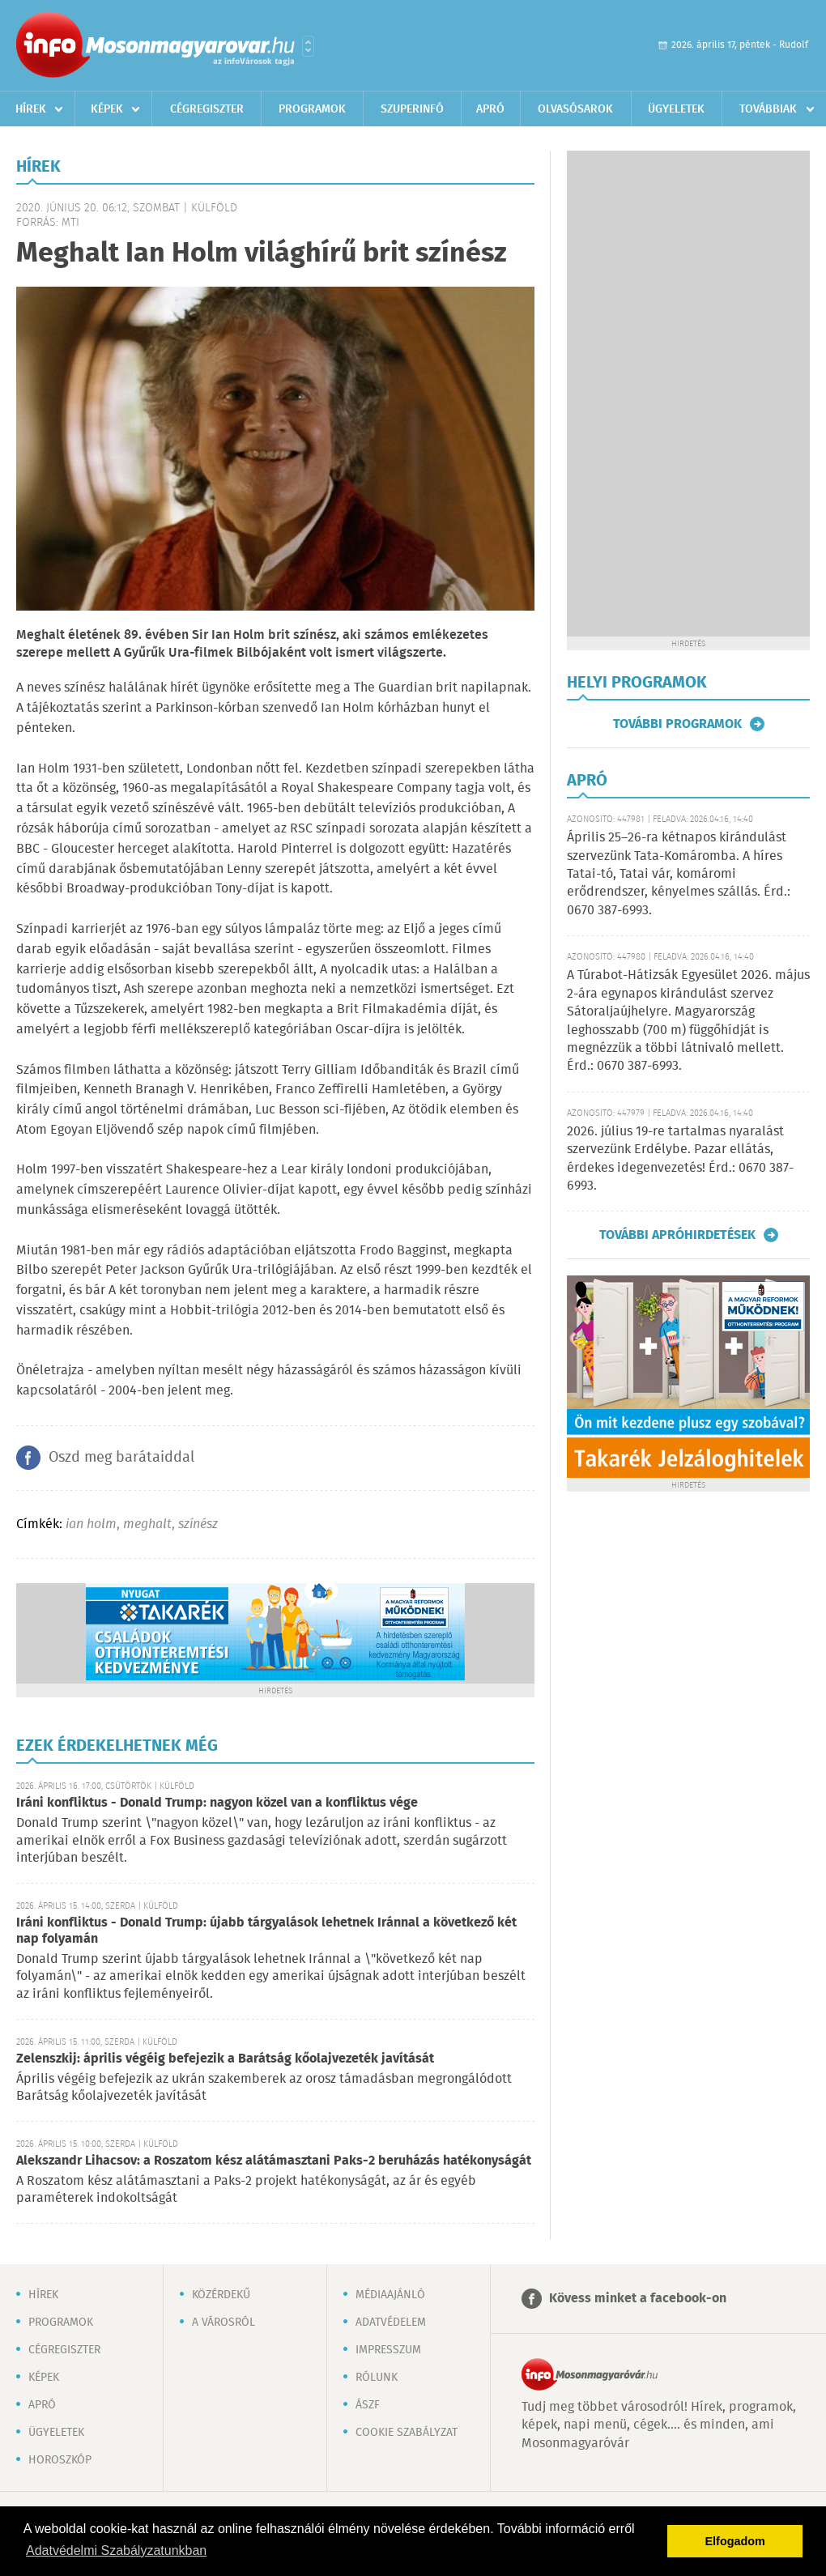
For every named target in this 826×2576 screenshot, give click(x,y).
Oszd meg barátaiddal (121, 1457)
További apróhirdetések (677, 1235)
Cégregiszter (207, 109)
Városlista (308, 46)
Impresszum (388, 2350)
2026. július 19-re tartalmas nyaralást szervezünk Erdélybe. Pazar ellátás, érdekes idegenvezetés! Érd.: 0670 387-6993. (680, 1159)
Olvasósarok (575, 109)
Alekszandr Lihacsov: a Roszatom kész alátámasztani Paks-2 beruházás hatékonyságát (273, 2161)
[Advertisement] (688, 394)
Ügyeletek (676, 109)
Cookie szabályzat (407, 2433)
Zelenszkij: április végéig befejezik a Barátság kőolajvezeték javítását (225, 2059)
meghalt (147, 1524)
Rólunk (377, 2378)
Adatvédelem (391, 2322)
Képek (107, 109)
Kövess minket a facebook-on (637, 2299)
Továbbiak (768, 109)
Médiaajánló (390, 2295)
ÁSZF (368, 2405)
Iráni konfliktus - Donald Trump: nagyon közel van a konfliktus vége (217, 1803)
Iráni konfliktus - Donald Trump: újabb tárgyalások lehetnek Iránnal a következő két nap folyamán (266, 1931)
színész (198, 1524)
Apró (490, 109)
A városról (223, 2322)
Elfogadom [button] (735, 2541)
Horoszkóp (60, 2460)
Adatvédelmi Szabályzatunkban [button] (116, 2550)
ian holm (91, 1524)
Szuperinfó (412, 109)
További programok (677, 724)
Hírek (30, 109)
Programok (312, 109)
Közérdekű (221, 2295)
